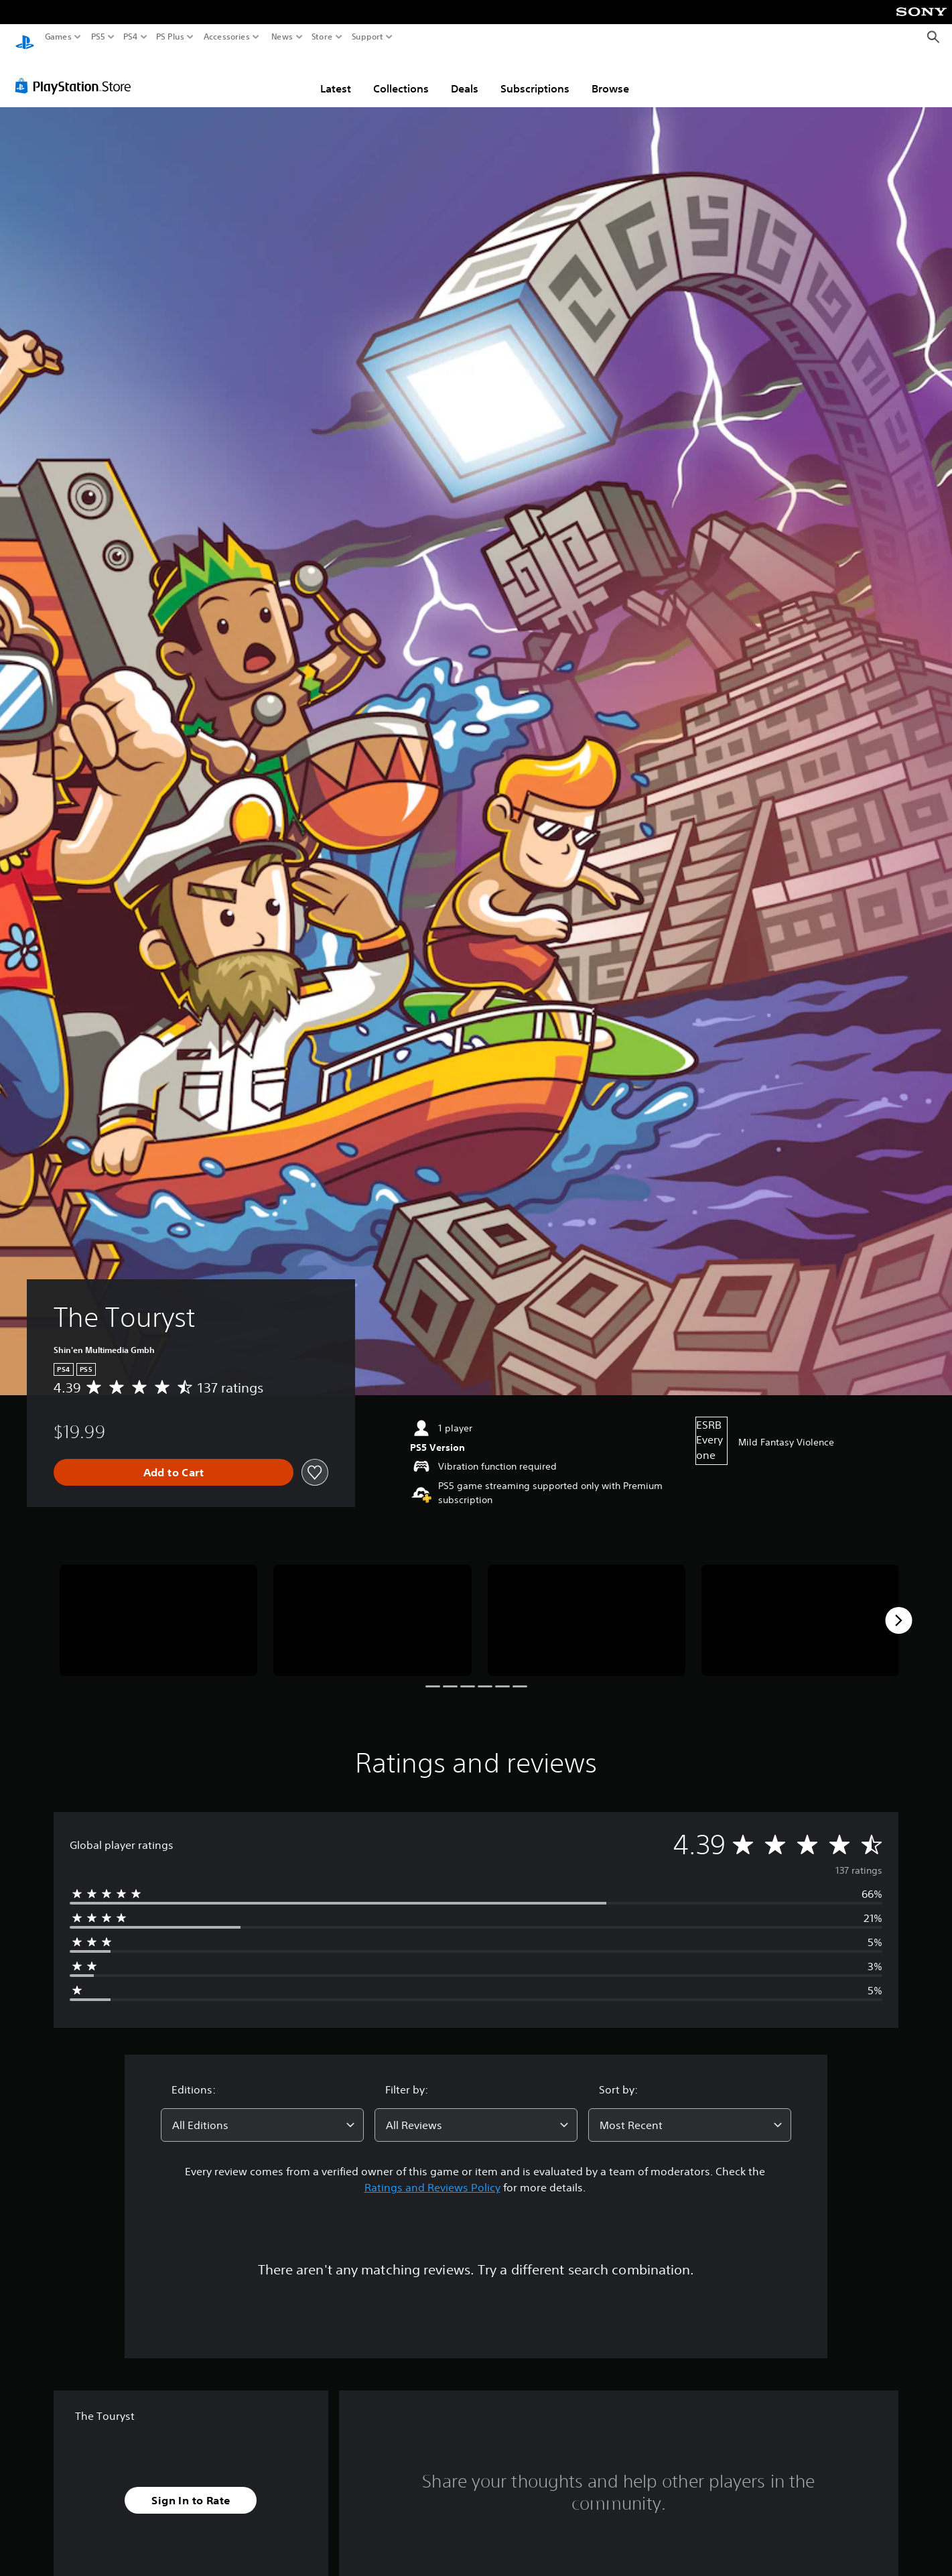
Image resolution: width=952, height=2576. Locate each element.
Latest (335, 75)
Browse (610, 75)
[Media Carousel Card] (158, 1607)
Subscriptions (534, 75)
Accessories (227, 36)
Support (368, 36)
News (282, 36)
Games (58, 36)
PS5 (98, 36)
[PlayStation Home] (24, 37)
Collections (401, 75)
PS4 (130, 36)
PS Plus (170, 36)
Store (322, 36)
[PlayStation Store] (77, 73)
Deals (464, 75)
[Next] (898, 1607)
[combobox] (262, 2112)
